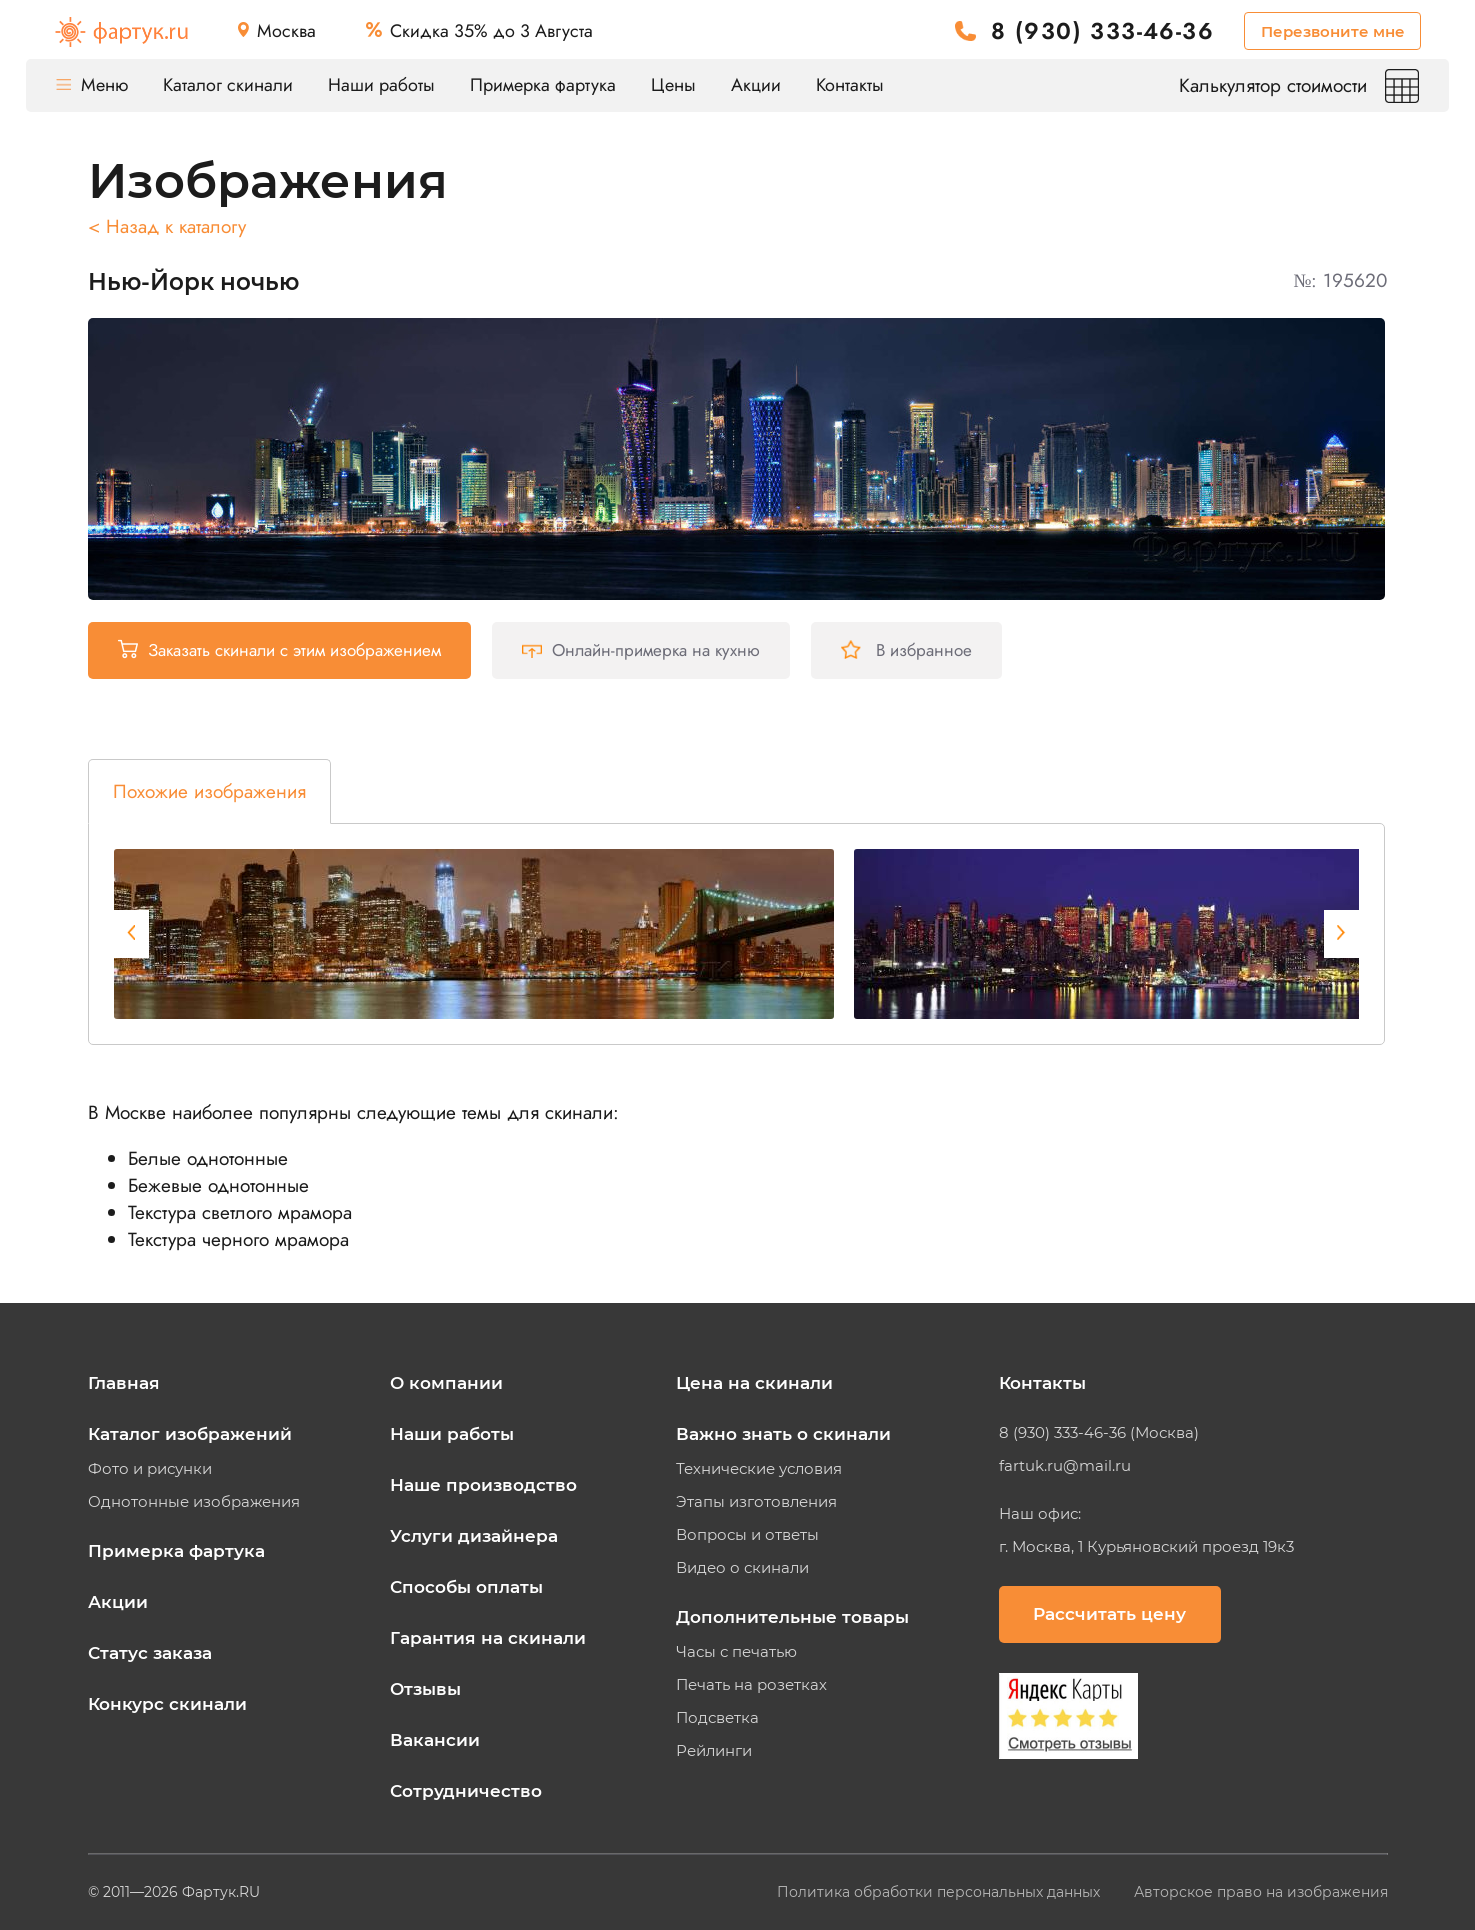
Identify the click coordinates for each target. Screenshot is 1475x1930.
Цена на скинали (754, 1383)
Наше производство (483, 1485)
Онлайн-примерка (641, 650)
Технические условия (759, 1469)
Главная (124, 1383)
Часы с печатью (736, 1652)
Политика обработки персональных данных (940, 1892)
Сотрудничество (466, 1791)
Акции (756, 85)
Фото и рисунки (150, 1469)
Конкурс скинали (167, 1704)
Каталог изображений (190, 1434)
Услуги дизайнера (474, 1536)
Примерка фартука (543, 85)
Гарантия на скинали (488, 1638)
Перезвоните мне (1333, 31)
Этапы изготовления (756, 1502)
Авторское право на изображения (1261, 1892)
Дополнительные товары (792, 1617)
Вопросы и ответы (747, 1535)
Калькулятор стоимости (1299, 85)
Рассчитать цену (1109, 1614)
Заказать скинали (279, 650)
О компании (446, 1383)
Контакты (850, 85)
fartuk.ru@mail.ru (1065, 1466)
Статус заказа (150, 1653)
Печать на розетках (751, 1685)
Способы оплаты (466, 1587)
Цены (673, 85)
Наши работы (381, 85)
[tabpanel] (474, 934)
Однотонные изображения (194, 1502)
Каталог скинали (228, 85)
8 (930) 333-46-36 (1102, 31)
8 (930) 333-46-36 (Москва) (1099, 1433)
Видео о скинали (742, 1568)
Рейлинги (714, 1751)
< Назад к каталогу (167, 226)
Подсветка (717, 1718)
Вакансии (435, 1740)
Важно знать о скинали (783, 1434)
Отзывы (425, 1689)
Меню (92, 85)
